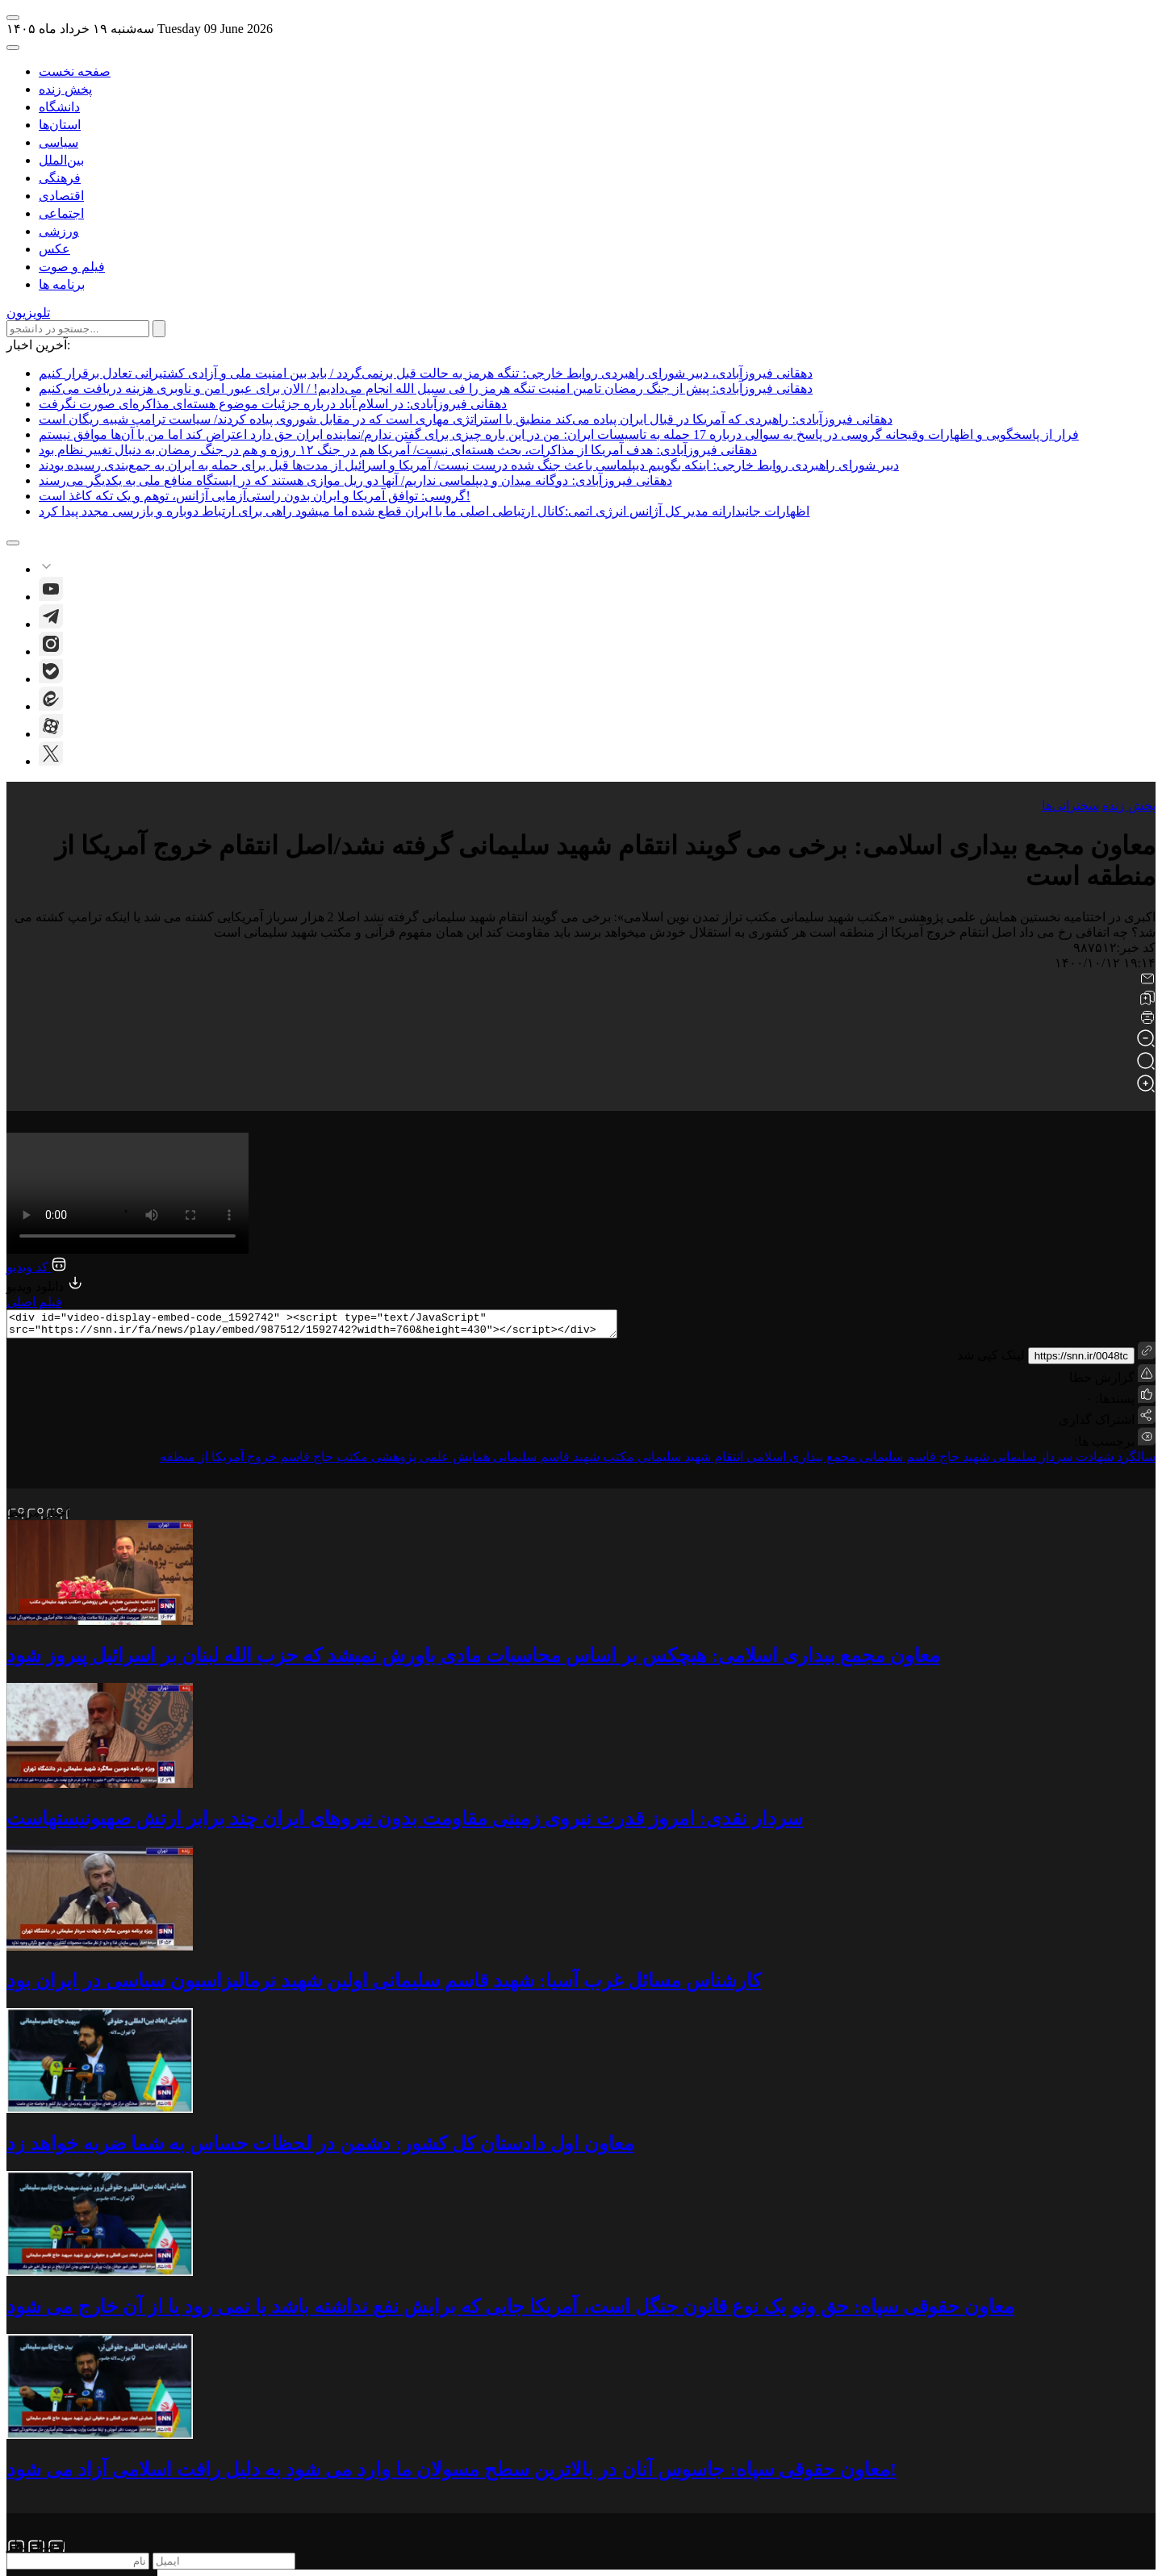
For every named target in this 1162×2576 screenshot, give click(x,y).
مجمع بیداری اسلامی (799, 1461)
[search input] (77, 328)
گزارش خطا (1112, 1379)
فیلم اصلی (34, 1302)
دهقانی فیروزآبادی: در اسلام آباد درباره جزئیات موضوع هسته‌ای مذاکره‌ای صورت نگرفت (273, 404)
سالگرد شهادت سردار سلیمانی (1072, 1461)
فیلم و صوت (72, 266)
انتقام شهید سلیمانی (688, 1461)
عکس (54, 249)
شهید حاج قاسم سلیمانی (922, 1461)
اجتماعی (61, 213)
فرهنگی (60, 178)
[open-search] (12, 47)
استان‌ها (60, 125)
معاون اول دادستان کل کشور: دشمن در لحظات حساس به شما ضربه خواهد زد (320, 2148)
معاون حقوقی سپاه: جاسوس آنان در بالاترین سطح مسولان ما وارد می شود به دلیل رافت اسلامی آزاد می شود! (451, 2474)
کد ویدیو (36, 1267)
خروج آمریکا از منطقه (218, 1461)
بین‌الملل (61, 160)
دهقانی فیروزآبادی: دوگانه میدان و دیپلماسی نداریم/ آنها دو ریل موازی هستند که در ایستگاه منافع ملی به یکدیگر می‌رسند (355, 480)
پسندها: (1114, 1403)
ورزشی (59, 231)
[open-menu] (12, 17)
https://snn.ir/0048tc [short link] (1081, 1361)
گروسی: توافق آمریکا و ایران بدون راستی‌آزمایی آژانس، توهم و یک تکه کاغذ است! (254, 496)
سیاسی (58, 142)
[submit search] (159, 328)
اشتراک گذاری (1097, 1424)
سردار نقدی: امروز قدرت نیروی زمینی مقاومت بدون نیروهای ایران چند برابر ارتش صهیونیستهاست (404, 1823)
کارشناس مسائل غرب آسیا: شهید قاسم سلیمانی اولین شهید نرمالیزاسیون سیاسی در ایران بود (383, 1985)
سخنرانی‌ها (1070, 805)
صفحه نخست (75, 71)
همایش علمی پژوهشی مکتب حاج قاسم (383, 1461)
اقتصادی (61, 195)
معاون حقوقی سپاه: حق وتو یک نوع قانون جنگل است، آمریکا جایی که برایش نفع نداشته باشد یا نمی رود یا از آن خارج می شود (510, 2311)
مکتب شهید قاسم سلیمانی (562, 1461)
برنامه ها (62, 284)
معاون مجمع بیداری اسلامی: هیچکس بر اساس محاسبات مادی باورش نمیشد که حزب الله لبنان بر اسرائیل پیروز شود (473, 1660)
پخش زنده (65, 89)
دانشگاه (59, 107)
